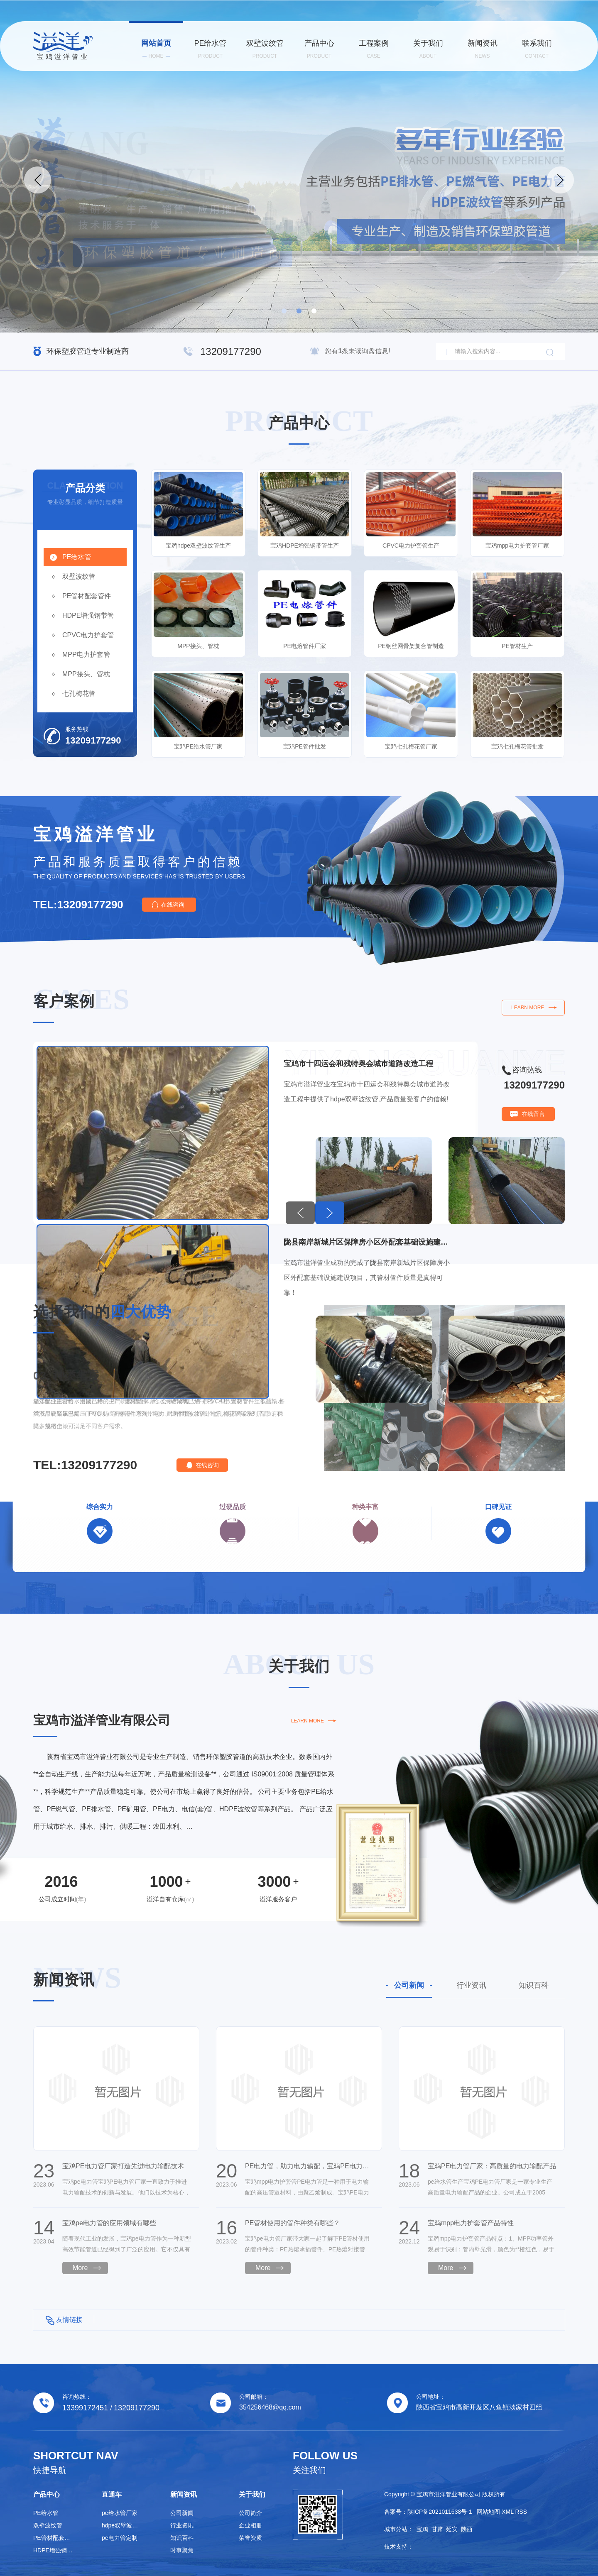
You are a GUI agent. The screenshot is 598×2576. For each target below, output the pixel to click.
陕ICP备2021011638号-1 (439, 2511)
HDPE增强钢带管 (88, 615)
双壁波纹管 (265, 49)
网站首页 (156, 49)
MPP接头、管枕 (86, 674)
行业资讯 (471, 1985)
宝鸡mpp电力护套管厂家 (517, 545)
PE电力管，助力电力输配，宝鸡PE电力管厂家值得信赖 (309, 2166)
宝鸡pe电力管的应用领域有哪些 (109, 2222)
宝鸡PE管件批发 (304, 746)
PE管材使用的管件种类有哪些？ (292, 2222)
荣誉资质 (250, 2537)
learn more (527, 1007)
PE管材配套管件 (86, 595)
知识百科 (534, 1985)
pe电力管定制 (119, 2537)
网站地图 (488, 2511)
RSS (521, 2511)
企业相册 (250, 2525)
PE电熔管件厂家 (304, 646)
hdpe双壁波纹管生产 (122, 2525)
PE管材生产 (517, 646)
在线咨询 (172, 904)
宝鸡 (422, 2529)
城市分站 (395, 2529)
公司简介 (250, 2513)
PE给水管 (210, 49)
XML (507, 2511)
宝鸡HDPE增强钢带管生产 (304, 545)
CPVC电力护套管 (88, 634)
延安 (452, 2529)
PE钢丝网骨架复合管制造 (411, 646)
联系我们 (537, 49)
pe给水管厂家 (119, 2513)
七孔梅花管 (79, 693)
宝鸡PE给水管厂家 (198, 746)
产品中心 (319, 49)
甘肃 (437, 2529)
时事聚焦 (182, 2550)
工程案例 (373, 49)
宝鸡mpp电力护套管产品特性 (471, 2222)
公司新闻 (409, 1985)
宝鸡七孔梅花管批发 (517, 746)
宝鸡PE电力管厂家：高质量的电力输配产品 (492, 2166)
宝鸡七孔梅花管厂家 (411, 746)
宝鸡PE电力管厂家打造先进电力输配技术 (123, 2166)
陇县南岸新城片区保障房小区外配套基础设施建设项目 (367, 1242)
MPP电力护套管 (86, 654)
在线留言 (533, 1114)
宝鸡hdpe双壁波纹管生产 (198, 545)
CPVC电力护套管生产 (410, 545)
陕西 (467, 2529)
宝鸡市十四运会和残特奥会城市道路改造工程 (358, 1063)
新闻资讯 (482, 49)
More (80, 2267)
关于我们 (428, 49)
